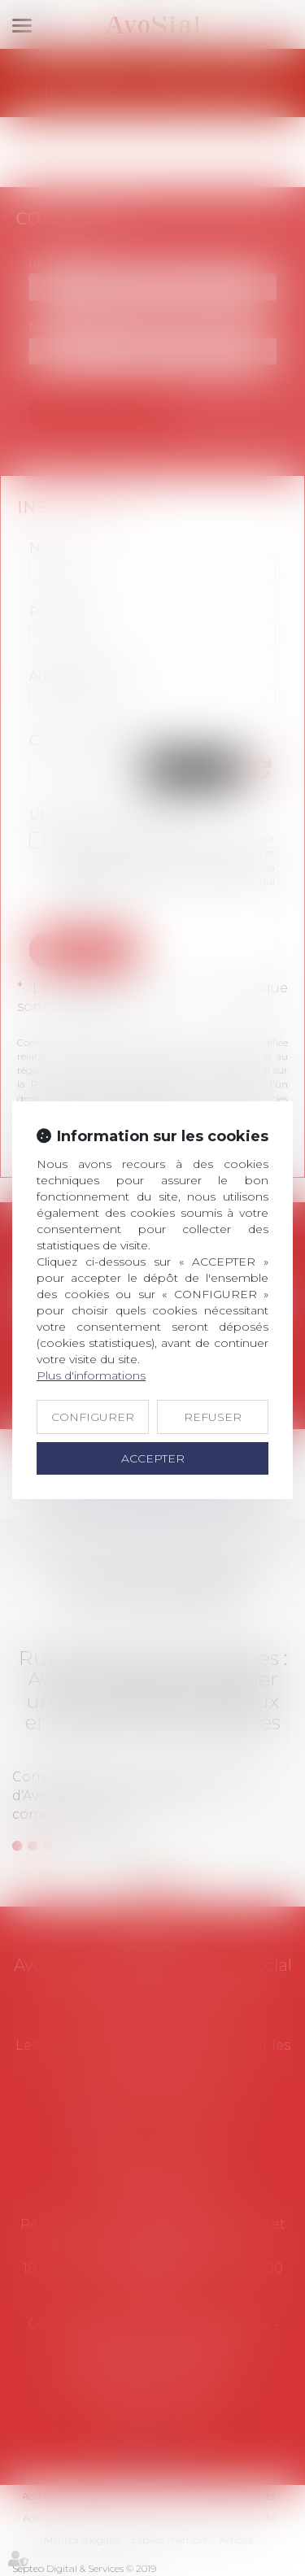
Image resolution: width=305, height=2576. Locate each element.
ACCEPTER (153, 1458)
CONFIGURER (92, 1417)
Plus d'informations (91, 1375)
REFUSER (213, 1417)
